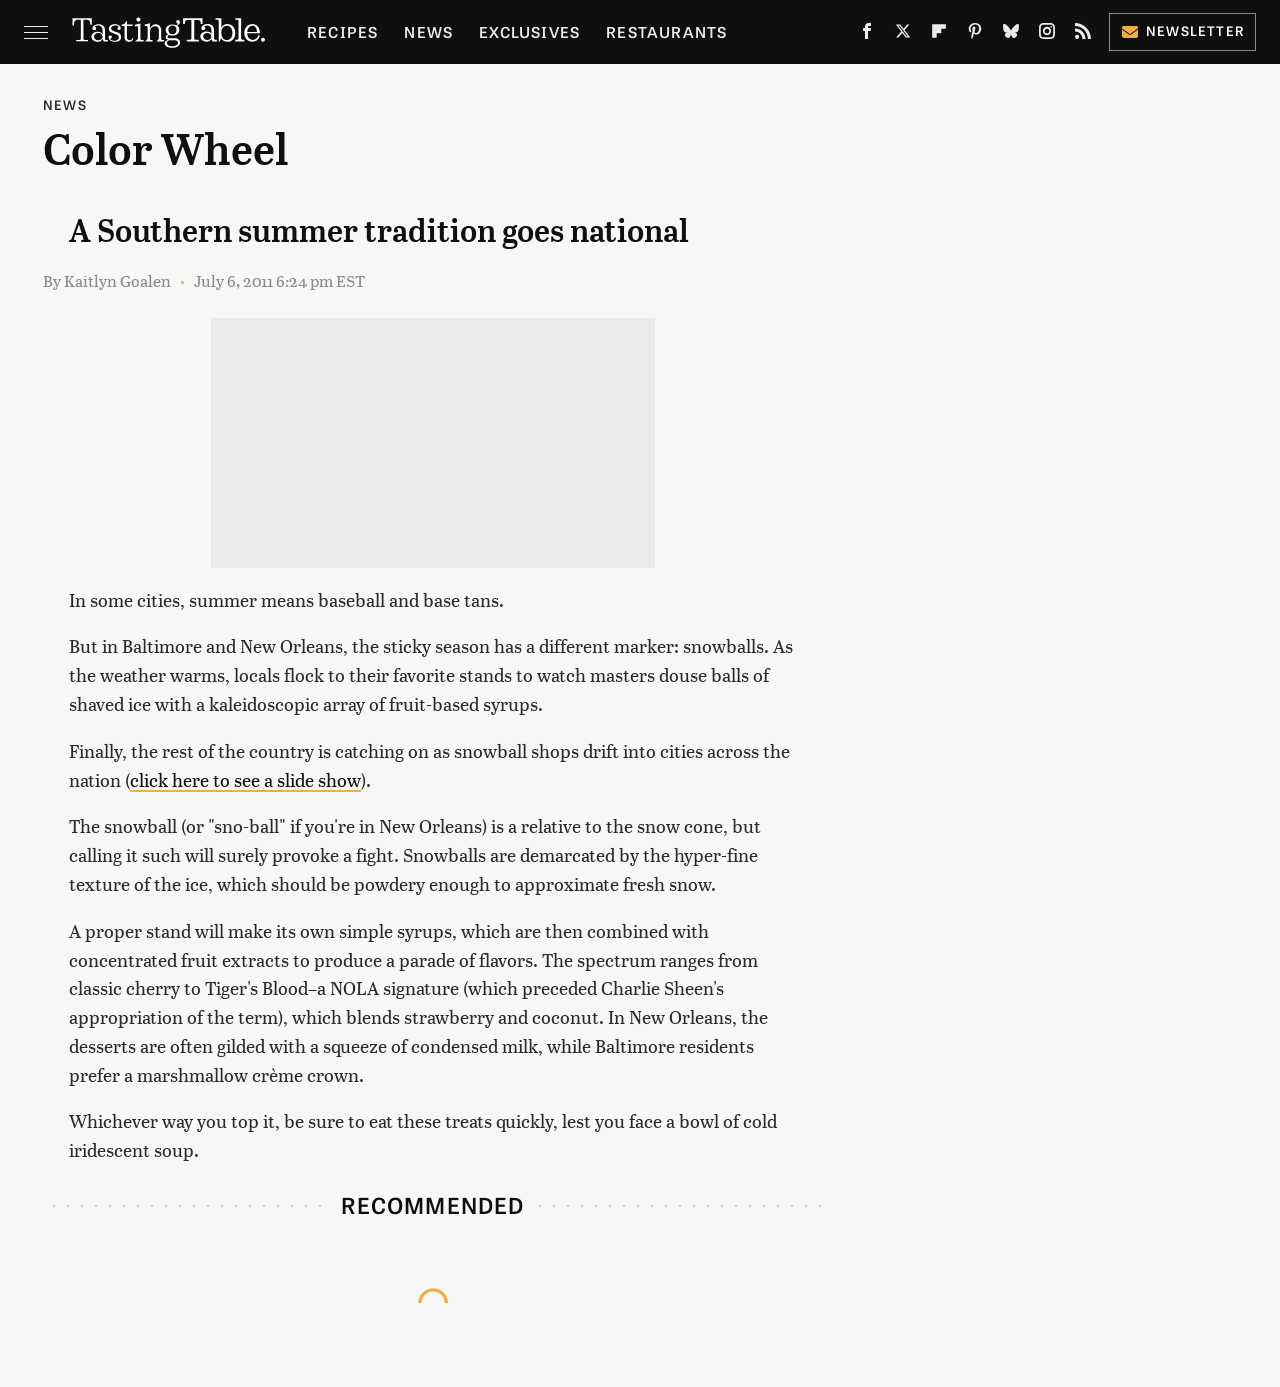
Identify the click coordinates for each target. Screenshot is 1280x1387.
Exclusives (529, 31)
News (428, 31)
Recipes (342, 31)
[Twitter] (903, 35)
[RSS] (1083, 35)
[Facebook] (867, 35)
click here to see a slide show (245, 779)
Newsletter (1182, 30)
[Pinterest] (975, 35)
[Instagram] (1047, 35)
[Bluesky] (1011, 35)
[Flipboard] (939, 35)
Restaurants (666, 31)
